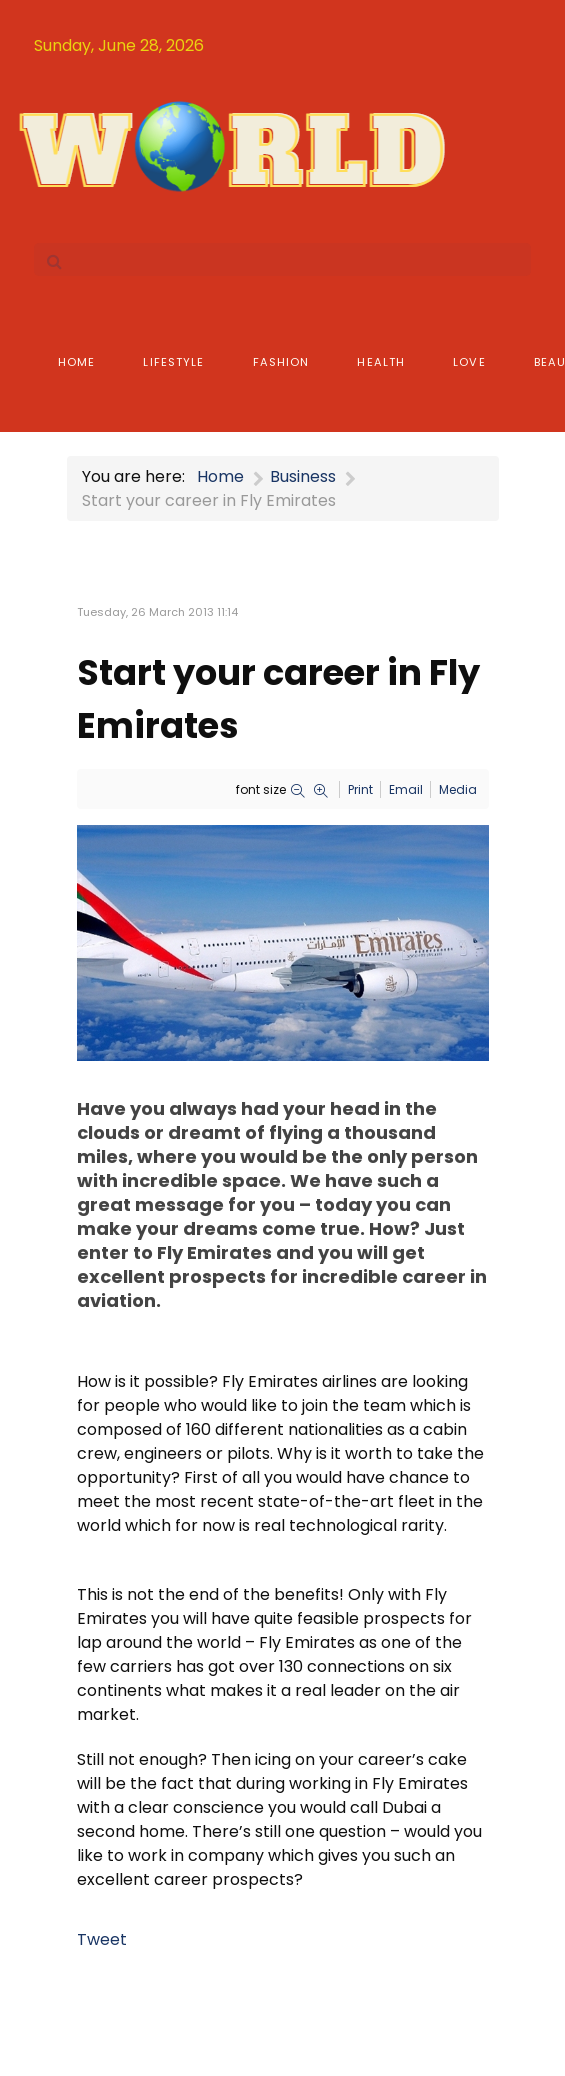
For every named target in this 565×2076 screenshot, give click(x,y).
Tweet (102, 1939)
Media (458, 789)
